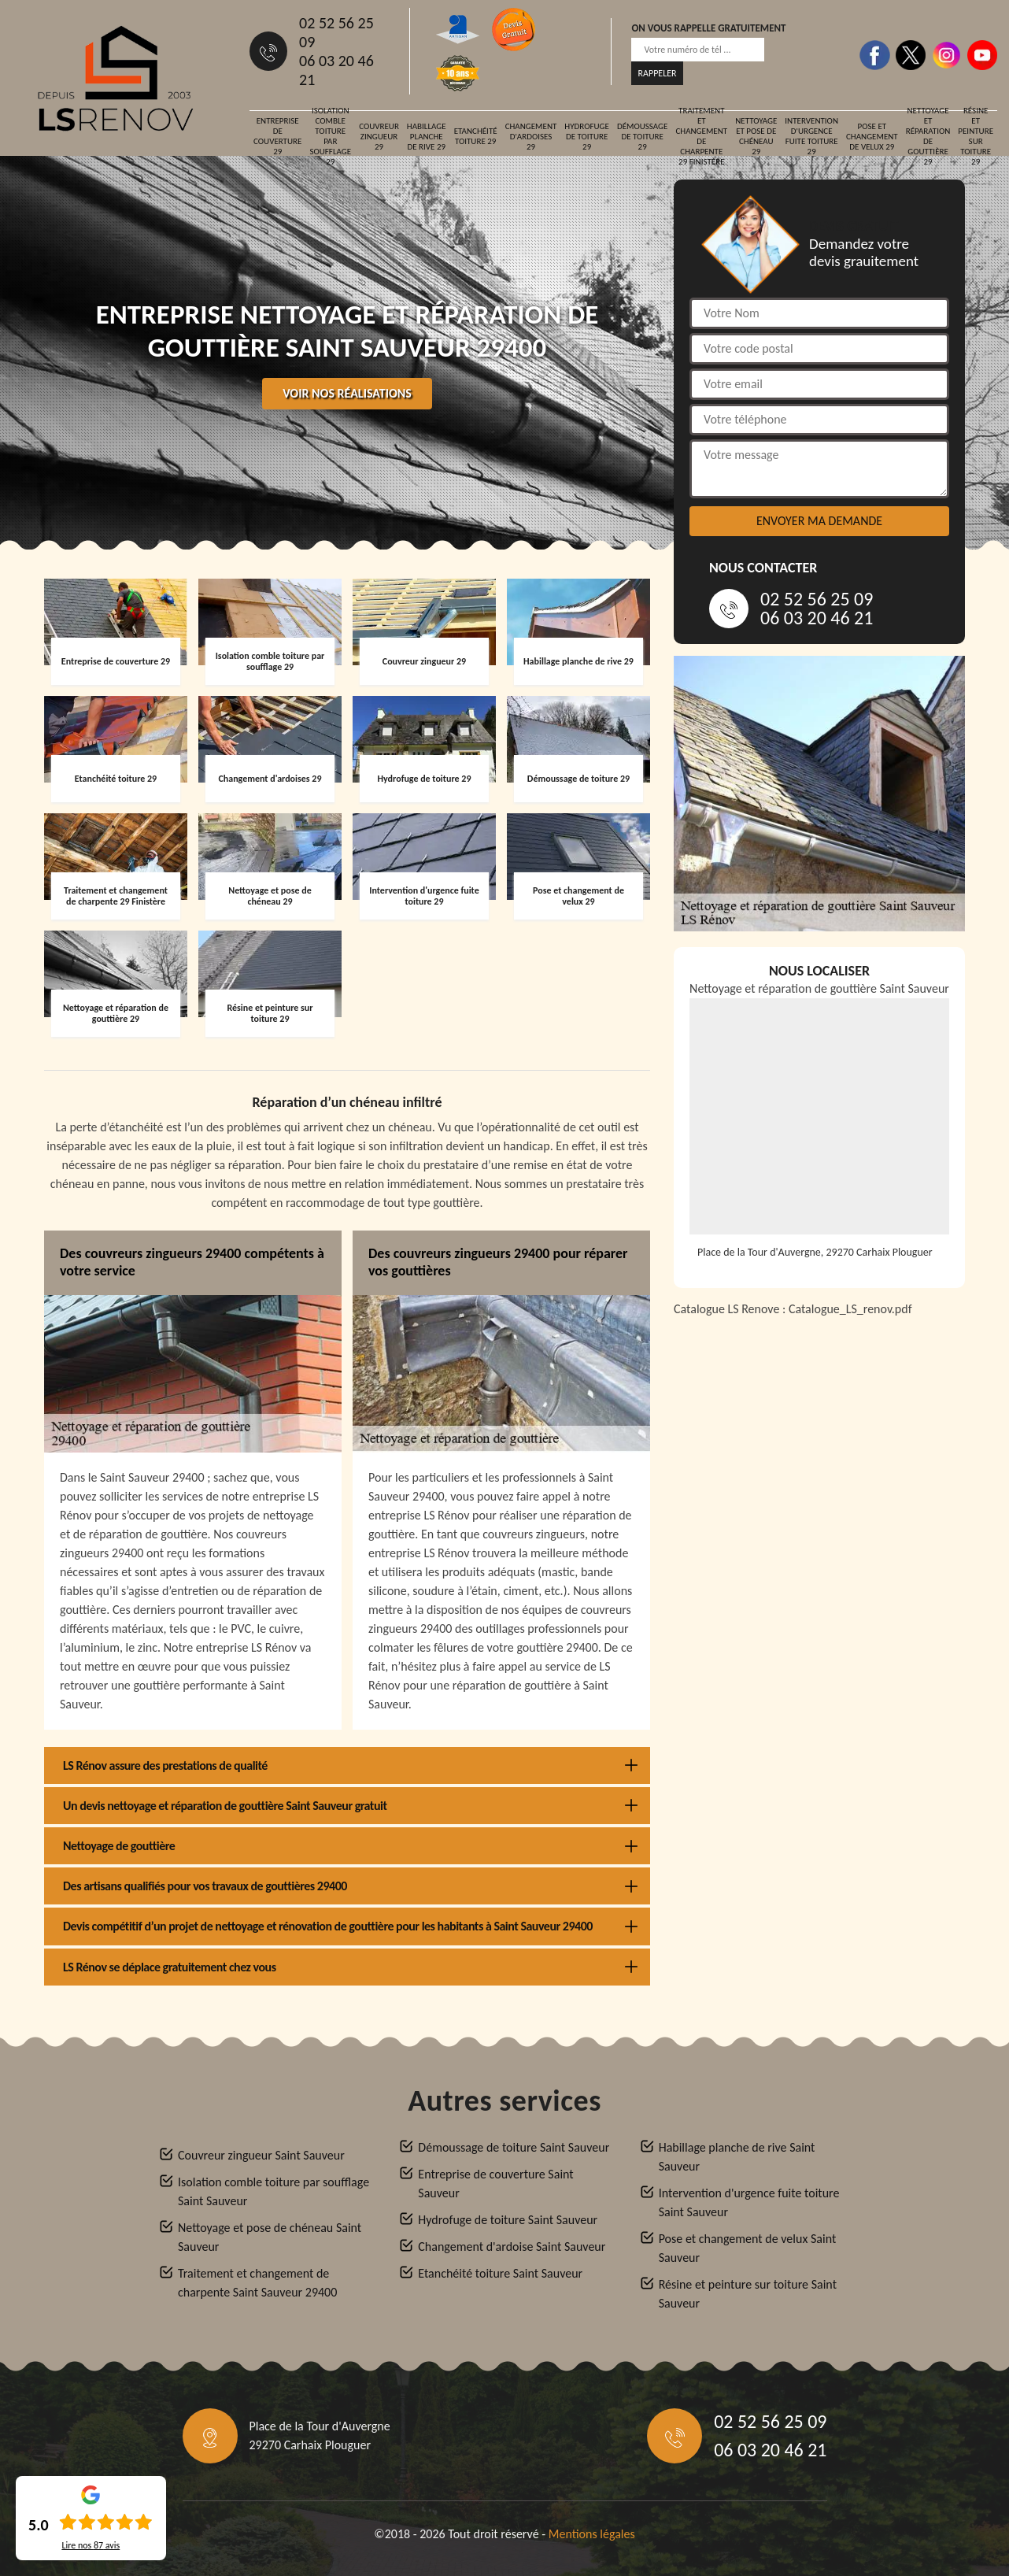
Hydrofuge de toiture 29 (586, 136)
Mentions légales (592, 2533)
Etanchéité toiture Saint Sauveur (500, 2273)
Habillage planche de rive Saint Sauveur (737, 2157)
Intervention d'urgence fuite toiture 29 (811, 136)
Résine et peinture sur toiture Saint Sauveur (748, 2294)
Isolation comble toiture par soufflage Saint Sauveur (273, 2191)
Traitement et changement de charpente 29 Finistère (701, 136)
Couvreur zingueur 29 (379, 136)
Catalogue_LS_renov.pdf (850, 1308)
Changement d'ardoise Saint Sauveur (511, 2246)
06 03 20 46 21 (336, 70)
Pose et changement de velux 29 (872, 136)
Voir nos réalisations (347, 393)
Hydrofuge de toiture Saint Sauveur (507, 2219)
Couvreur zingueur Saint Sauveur (261, 2155)
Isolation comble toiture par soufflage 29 (330, 136)
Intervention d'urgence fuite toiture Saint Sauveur (749, 2202)
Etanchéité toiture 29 (475, 136)
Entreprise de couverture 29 (277, 136)
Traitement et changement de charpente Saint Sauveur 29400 (257, 2283)
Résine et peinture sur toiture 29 (975, 136)
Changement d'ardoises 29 (531, 136)
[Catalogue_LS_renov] (819, 1527)
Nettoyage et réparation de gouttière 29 (928, 136)
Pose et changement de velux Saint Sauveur (748, 2248)
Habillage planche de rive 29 (426, 136)
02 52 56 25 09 (336, 32)
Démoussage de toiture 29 (642, 136)
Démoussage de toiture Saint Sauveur (513, 2147)
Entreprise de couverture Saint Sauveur (495, 2183)
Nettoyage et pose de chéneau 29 (756, 136)
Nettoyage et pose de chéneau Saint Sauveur (269, 2237)
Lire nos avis (90, 2545)
